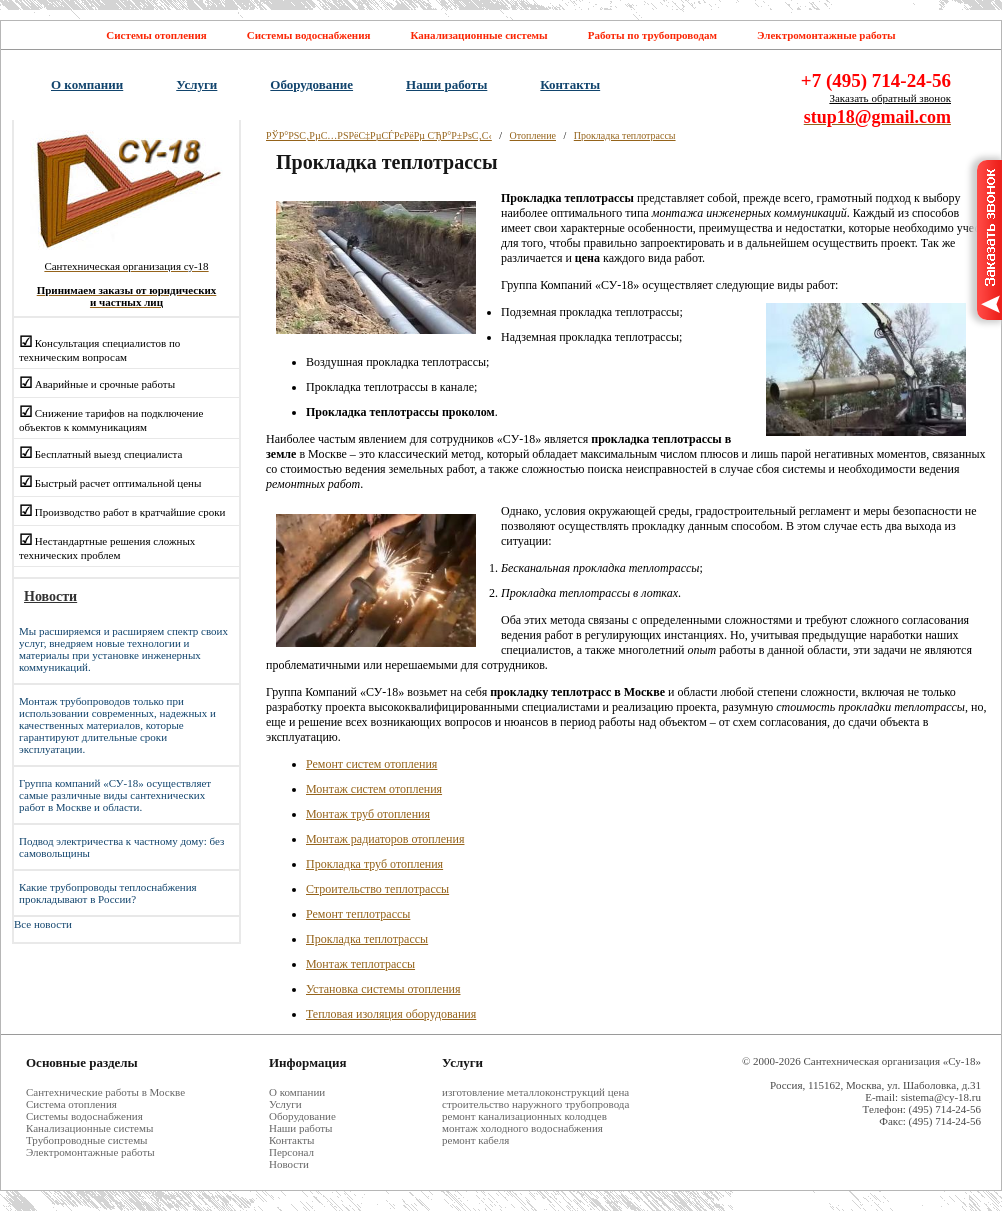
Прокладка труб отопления (374, 864)
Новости (289, 1164)
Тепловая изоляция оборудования (391, 1014)
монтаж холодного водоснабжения (522, 1128)
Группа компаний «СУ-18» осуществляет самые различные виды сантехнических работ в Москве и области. (115, 795)
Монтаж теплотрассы (360, 964)
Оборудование (311, 84)
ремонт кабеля (475, 1140)
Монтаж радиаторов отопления (385, 839)
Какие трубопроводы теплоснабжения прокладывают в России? (108, 893)
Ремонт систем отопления (371, 764)
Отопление (533, 135)
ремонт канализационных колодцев (524, 1116)
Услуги (196, 84)
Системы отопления (156, 35)
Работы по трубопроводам (652, 35)
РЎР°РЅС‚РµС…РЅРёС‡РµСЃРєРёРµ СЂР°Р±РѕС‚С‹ (379, 135)
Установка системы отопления (383, 989)
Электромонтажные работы (826, 35)
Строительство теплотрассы (377, 889)
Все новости (43, 924)
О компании (87, 84)
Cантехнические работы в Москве (105, 1092)
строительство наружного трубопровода (535, 1104)
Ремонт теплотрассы (358, 914)
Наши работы (446, 84)
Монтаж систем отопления (374, 789)
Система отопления (71, 1104)
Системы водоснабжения (309, 35)
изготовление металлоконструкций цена (535, 1092)
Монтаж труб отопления (368, 814)
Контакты (570, 84)
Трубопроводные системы (87, 1140)
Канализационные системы (478, 35)
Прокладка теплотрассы (625, 135)
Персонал (291, 1152)
